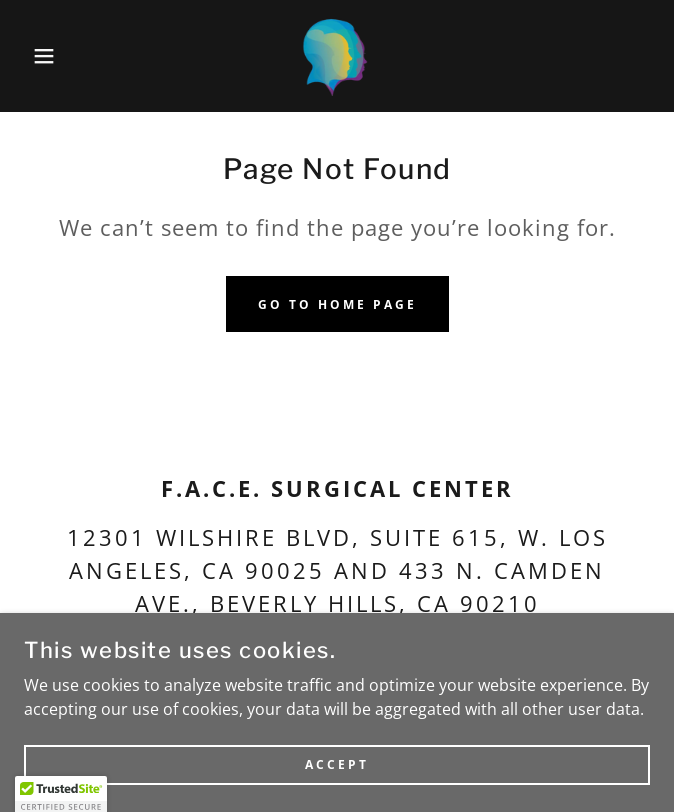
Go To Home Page (337, 304)
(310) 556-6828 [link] (159, 652)
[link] (337, 56)
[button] (44, 56)
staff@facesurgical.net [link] (440, 652)
